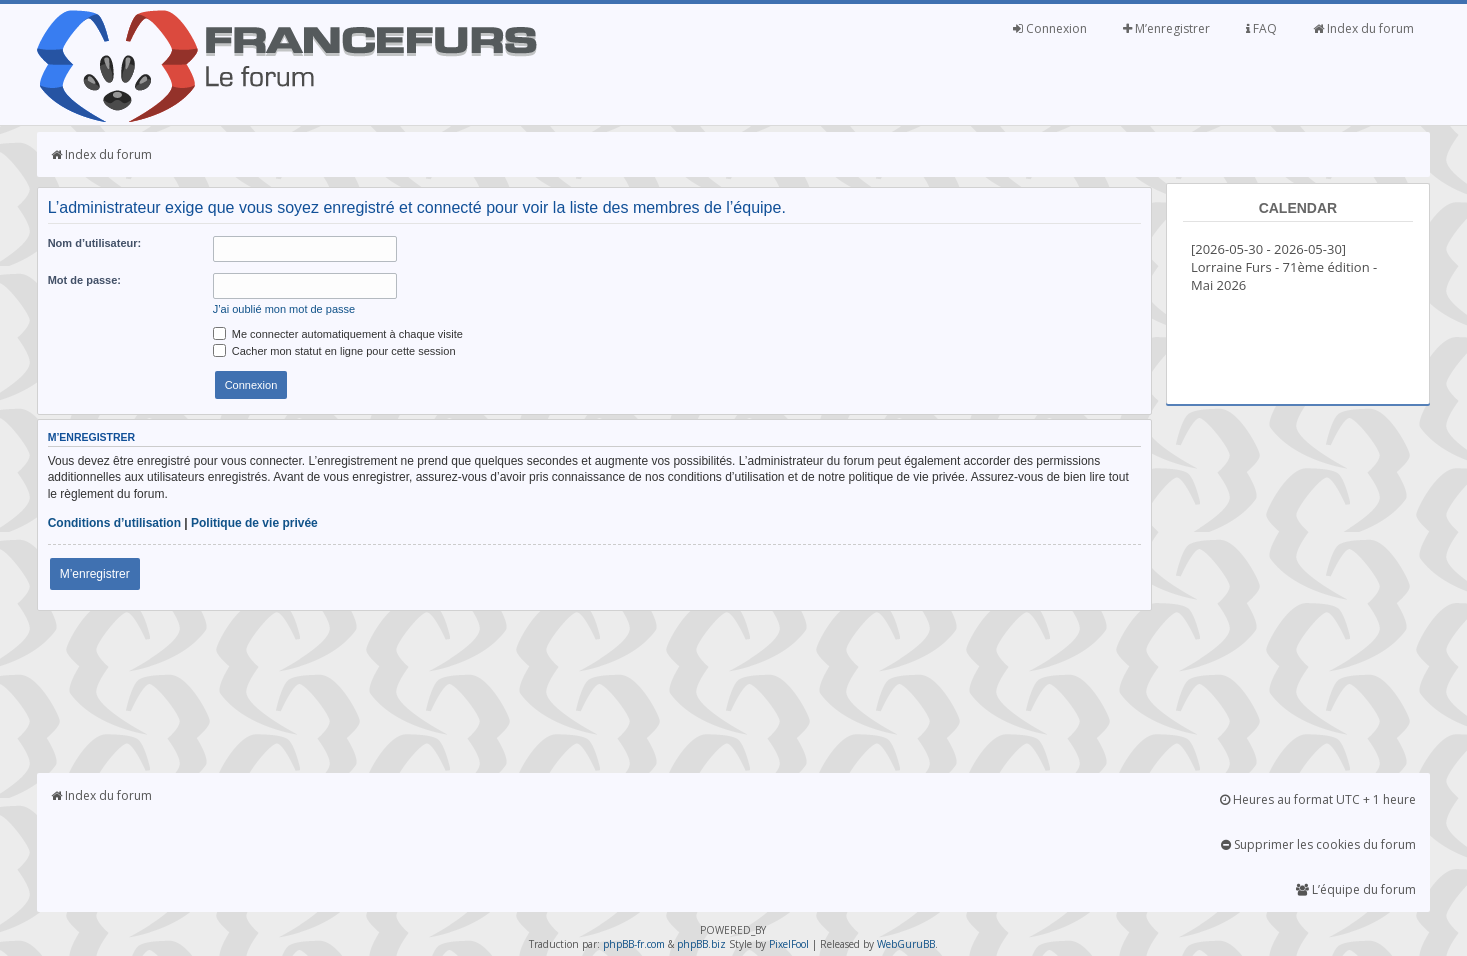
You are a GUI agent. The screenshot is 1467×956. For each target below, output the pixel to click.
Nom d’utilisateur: (95, 243)
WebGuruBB (906, 944)
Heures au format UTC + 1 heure (1318, 799)
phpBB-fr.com (634, 944)
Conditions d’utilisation (114, 523)
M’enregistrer (1166, 28)
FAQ (1261, 28)
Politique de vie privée (254, 523)
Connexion (1050, 28)
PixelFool (789, 944)
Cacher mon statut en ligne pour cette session (334, 351)
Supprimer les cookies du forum (1318, 844)
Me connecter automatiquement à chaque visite (338, 334)
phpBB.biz (701, 944)
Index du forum (1363, 28)
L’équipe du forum (1356, 889)
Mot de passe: (84, 280)
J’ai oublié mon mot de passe (284, 309)
